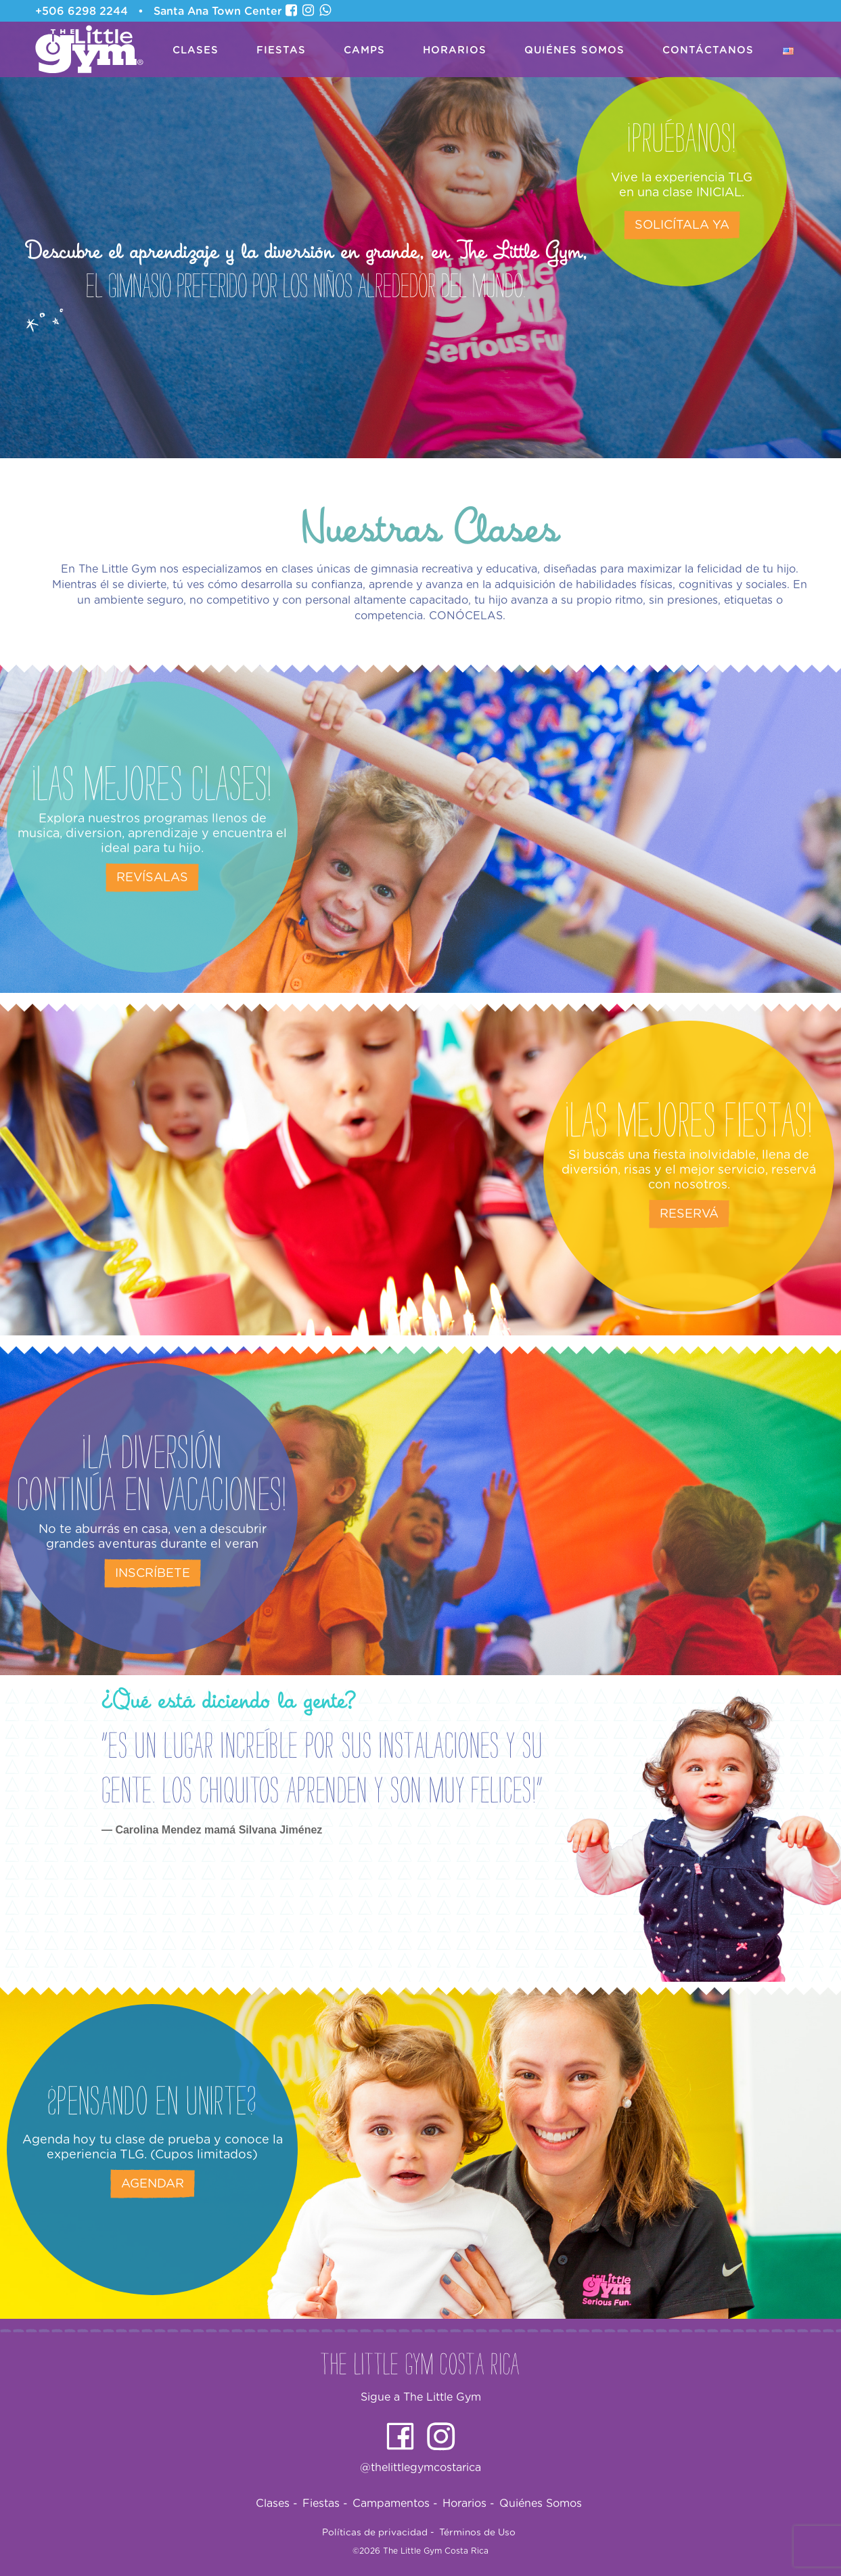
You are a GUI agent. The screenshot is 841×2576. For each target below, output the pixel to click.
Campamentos (395, 2503)
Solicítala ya (682, 225)
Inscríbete (152, 1574)
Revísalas (152, 878)
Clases (196, 50)
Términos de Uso (477, 2532)
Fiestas (281, 50)
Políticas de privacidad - (378, 2532)
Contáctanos (708, 50)
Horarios (454, 50)
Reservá (689, 1214)
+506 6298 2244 (81, 11)
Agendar (152, 2184)
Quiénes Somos (574, 50)
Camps (364, 50)
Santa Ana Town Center (218, 11)
